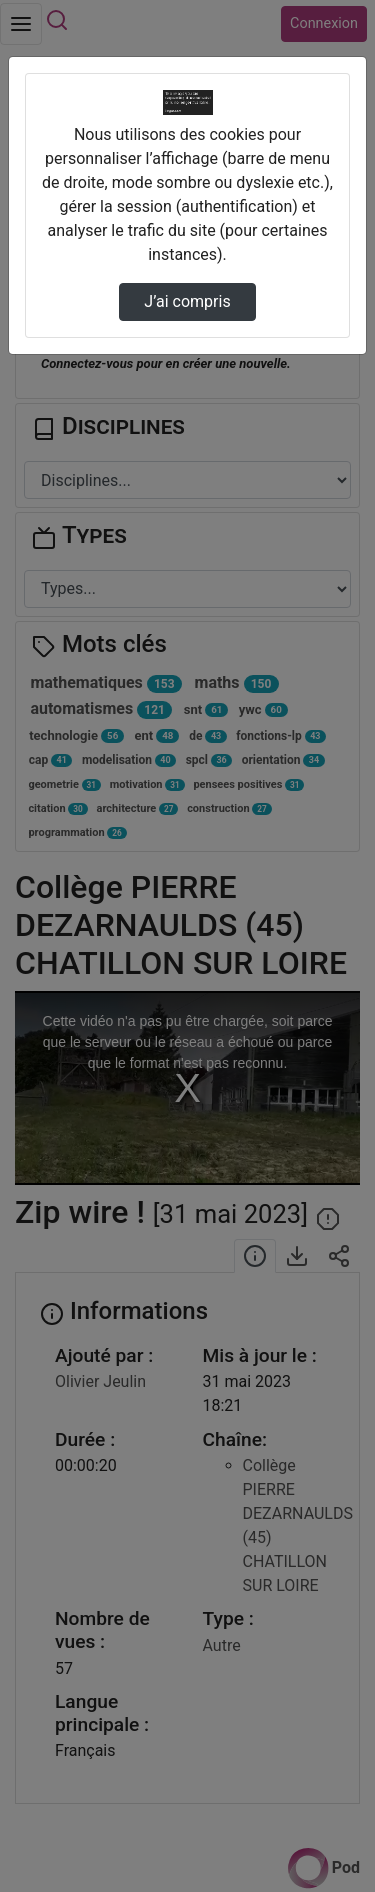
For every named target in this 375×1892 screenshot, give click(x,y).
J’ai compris (187, 301)
